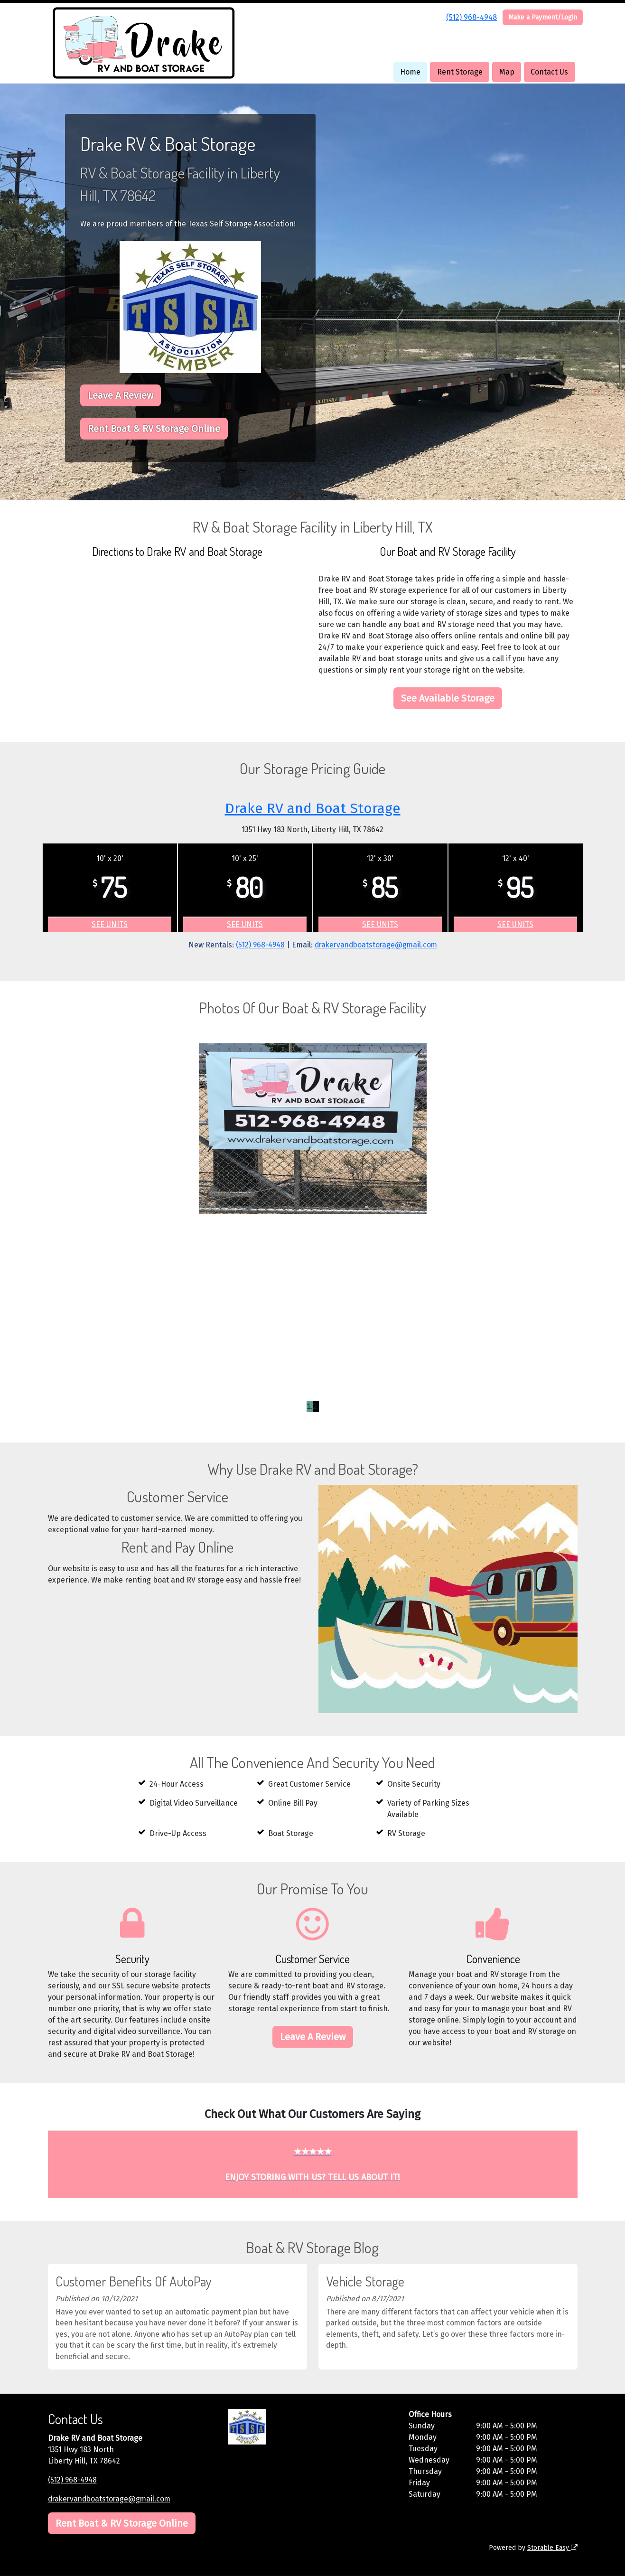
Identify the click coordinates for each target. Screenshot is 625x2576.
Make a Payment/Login (542, 17)
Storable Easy (552, 2548)
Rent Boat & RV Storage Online (154, 428)
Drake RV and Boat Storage (312, 808)
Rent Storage (460, 71)
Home (410, 71)
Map (506, 71)
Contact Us (549, 71)
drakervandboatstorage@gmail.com (376, 944)
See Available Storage (447, 698)
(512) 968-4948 (471, 17)
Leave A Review (120, 395)
